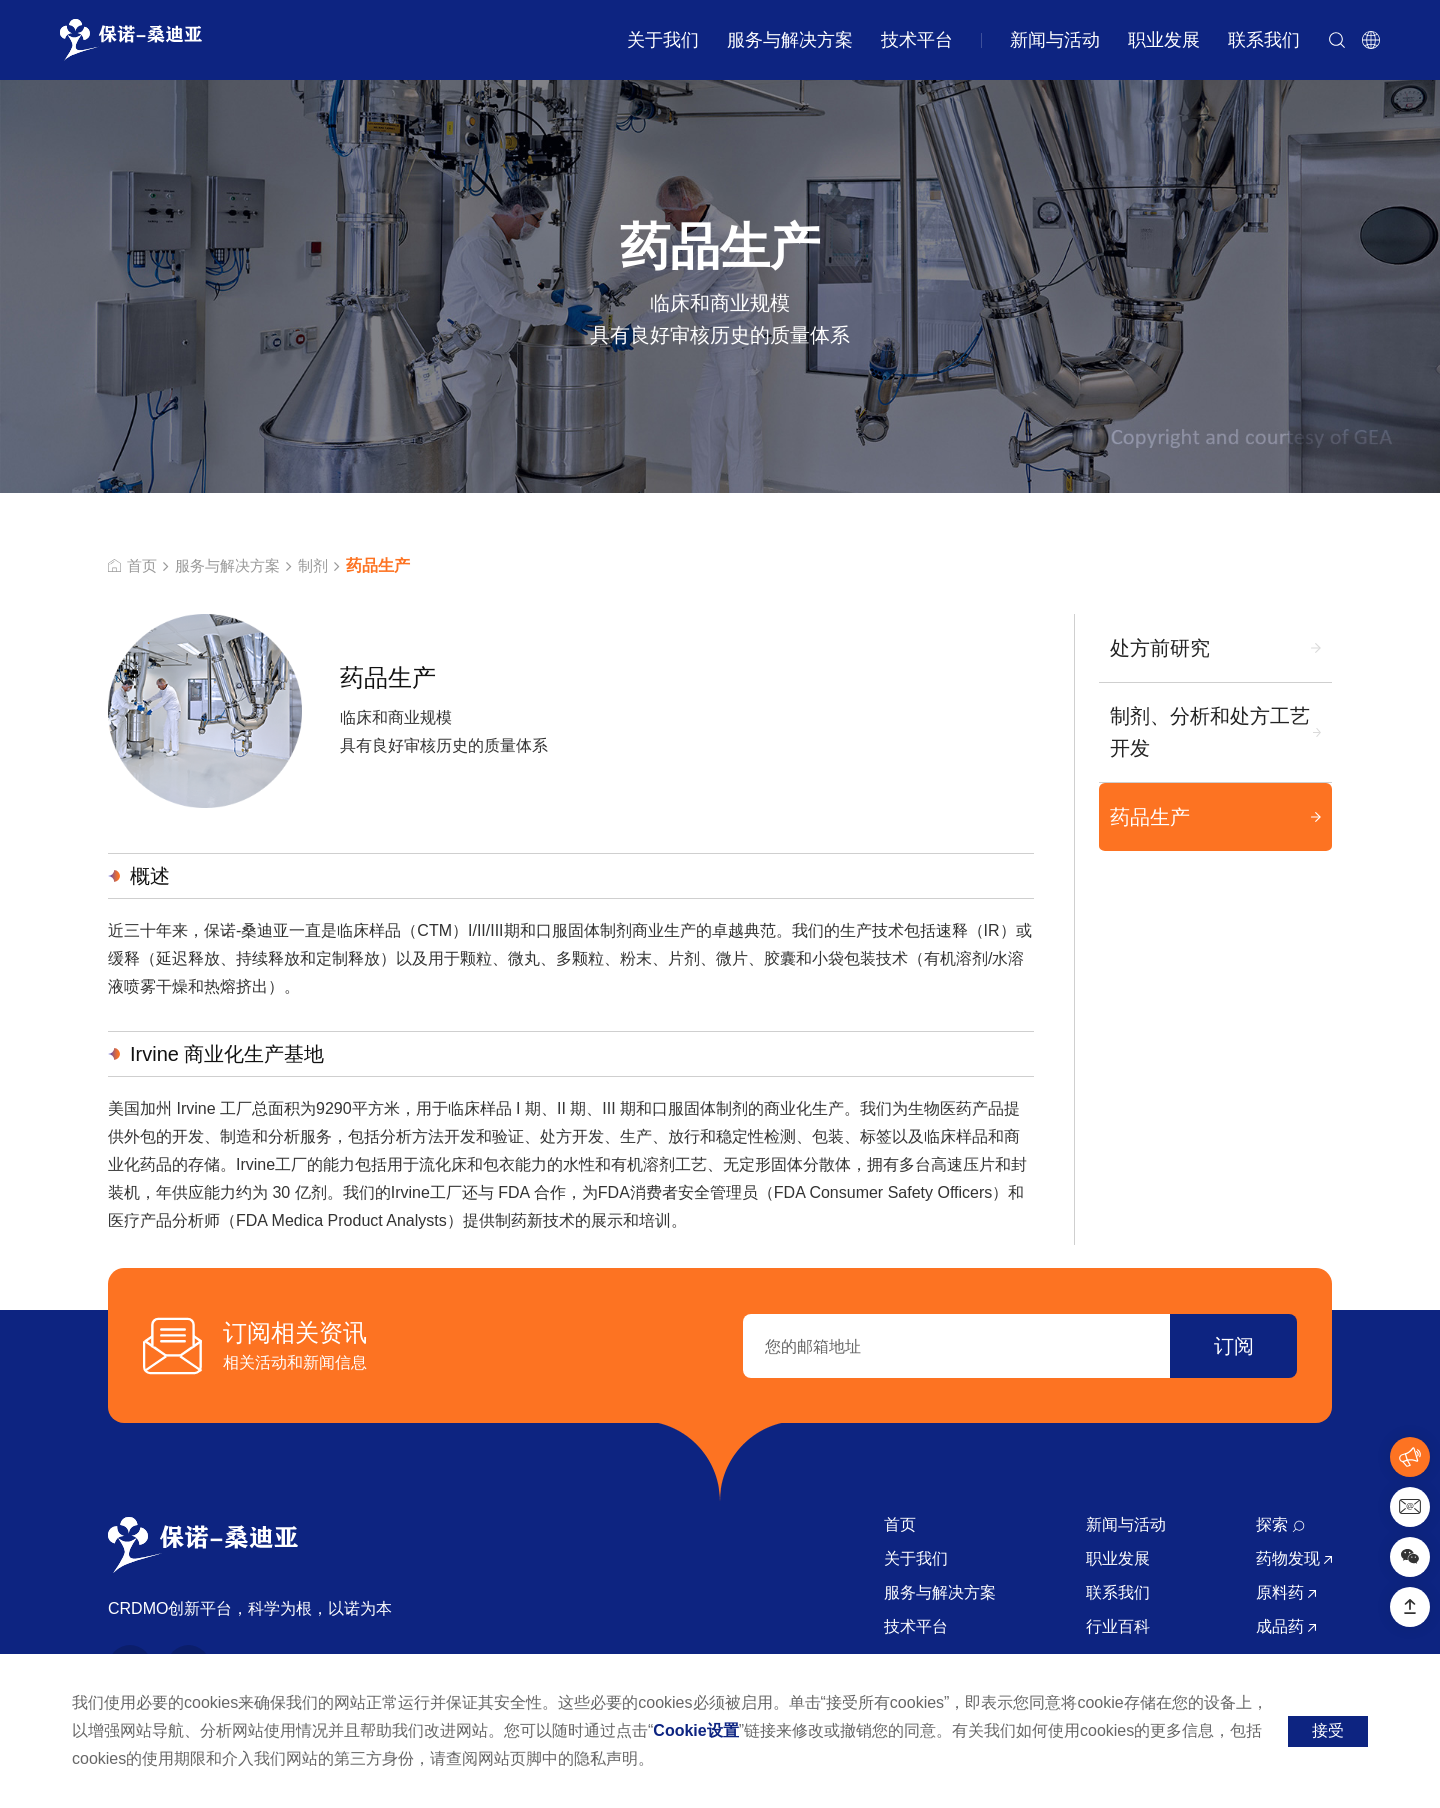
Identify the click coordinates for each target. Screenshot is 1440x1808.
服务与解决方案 (790, 40)
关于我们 (663, 40)
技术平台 (917, 40)
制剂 (323, 566)
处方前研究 (1159, 648)
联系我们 (1264, 40)
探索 (1280, 1524)
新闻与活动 (1055, 40)
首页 (133, 566)
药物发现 (1294, 1558)
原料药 (1286, 1592)
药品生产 (1149, 818)
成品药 (1286, 1626)
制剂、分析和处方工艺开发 (1209, 733)
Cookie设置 (695, 1730)
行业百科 (1118, 1626)
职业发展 (1164, 40)
